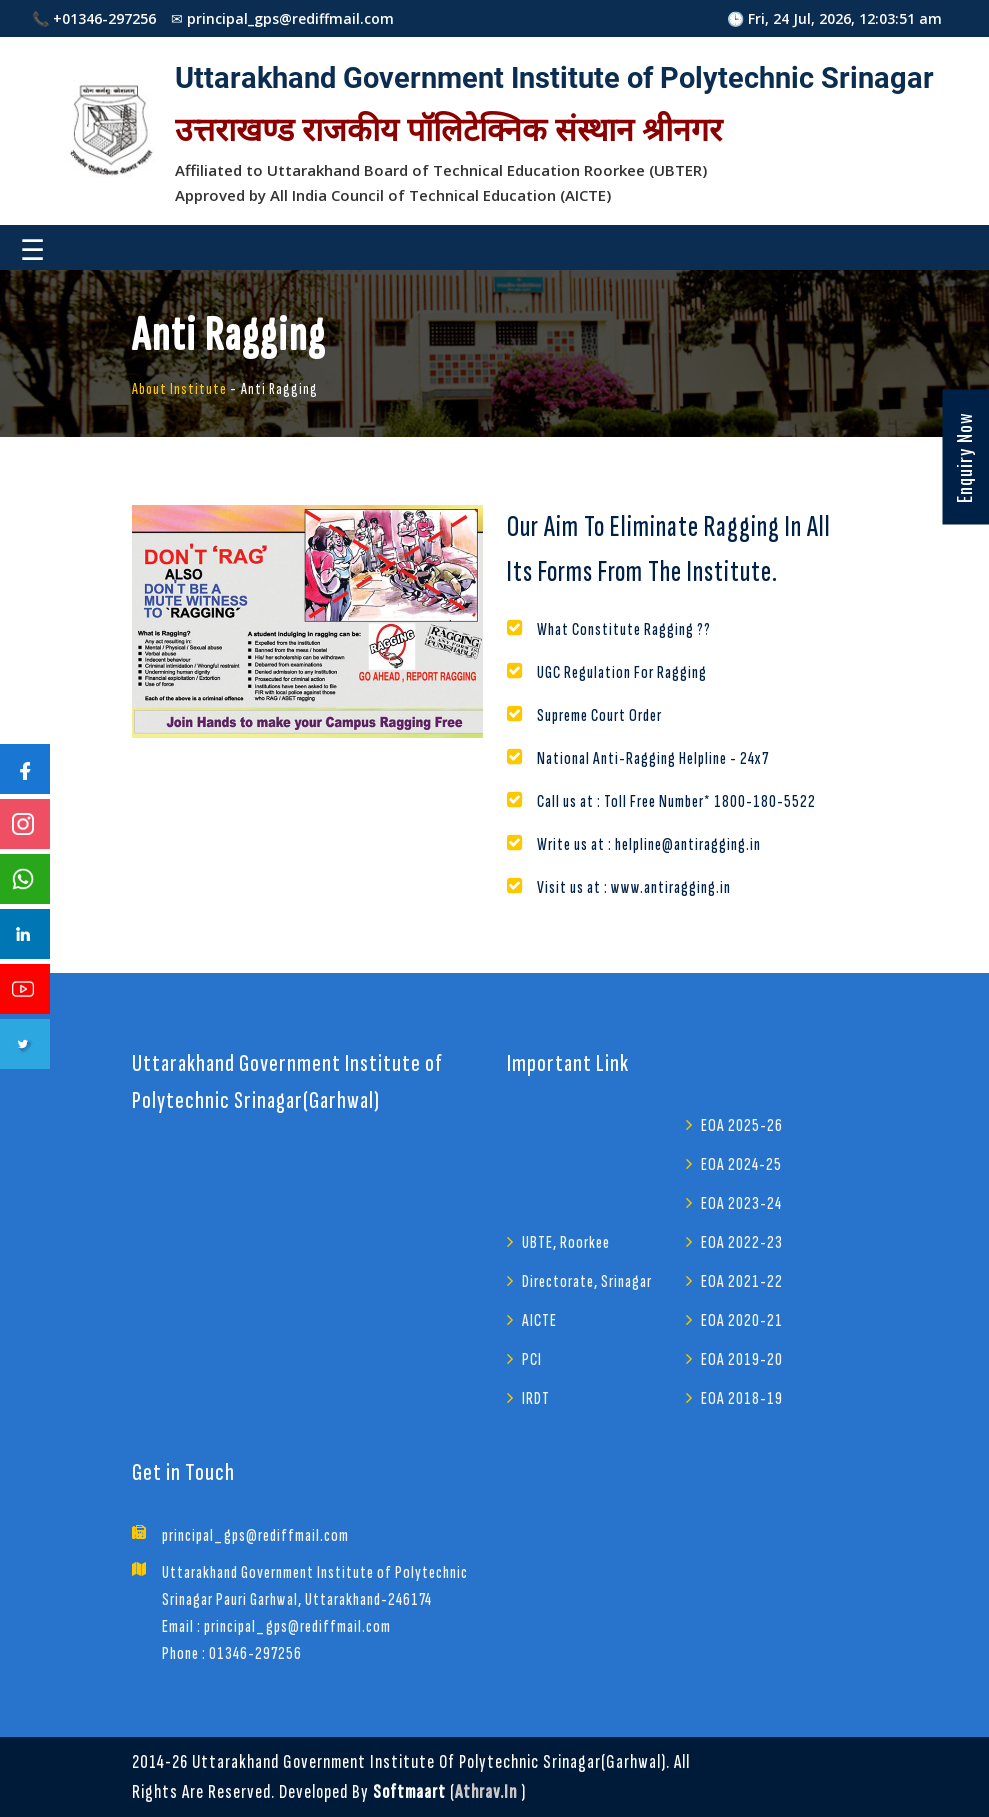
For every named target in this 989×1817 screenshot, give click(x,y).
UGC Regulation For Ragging (622, 672)
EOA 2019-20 (742, 1359)
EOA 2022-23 (742, 1242)
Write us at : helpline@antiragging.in (649, 844)
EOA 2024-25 (741, 1164)
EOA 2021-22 (742, 1281)
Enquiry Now (964, 457)
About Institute (179, 389)
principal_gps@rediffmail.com (255, 1535)
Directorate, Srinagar (587, 1281)
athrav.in (486, 1792)
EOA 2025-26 (742, 1125)
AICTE (539, 1320)
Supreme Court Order (599, 715)
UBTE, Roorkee (566, 1242)
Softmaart (409, 1792)
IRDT (536, 1398)
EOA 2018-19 (742, 1398)
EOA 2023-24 (741, 1203)
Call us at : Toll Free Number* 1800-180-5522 (676, 801)
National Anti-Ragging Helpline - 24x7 (653, 758)
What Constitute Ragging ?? (624, 629)
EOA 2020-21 (742, 1320)
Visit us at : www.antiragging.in (634, 887)
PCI (532, 1359)
